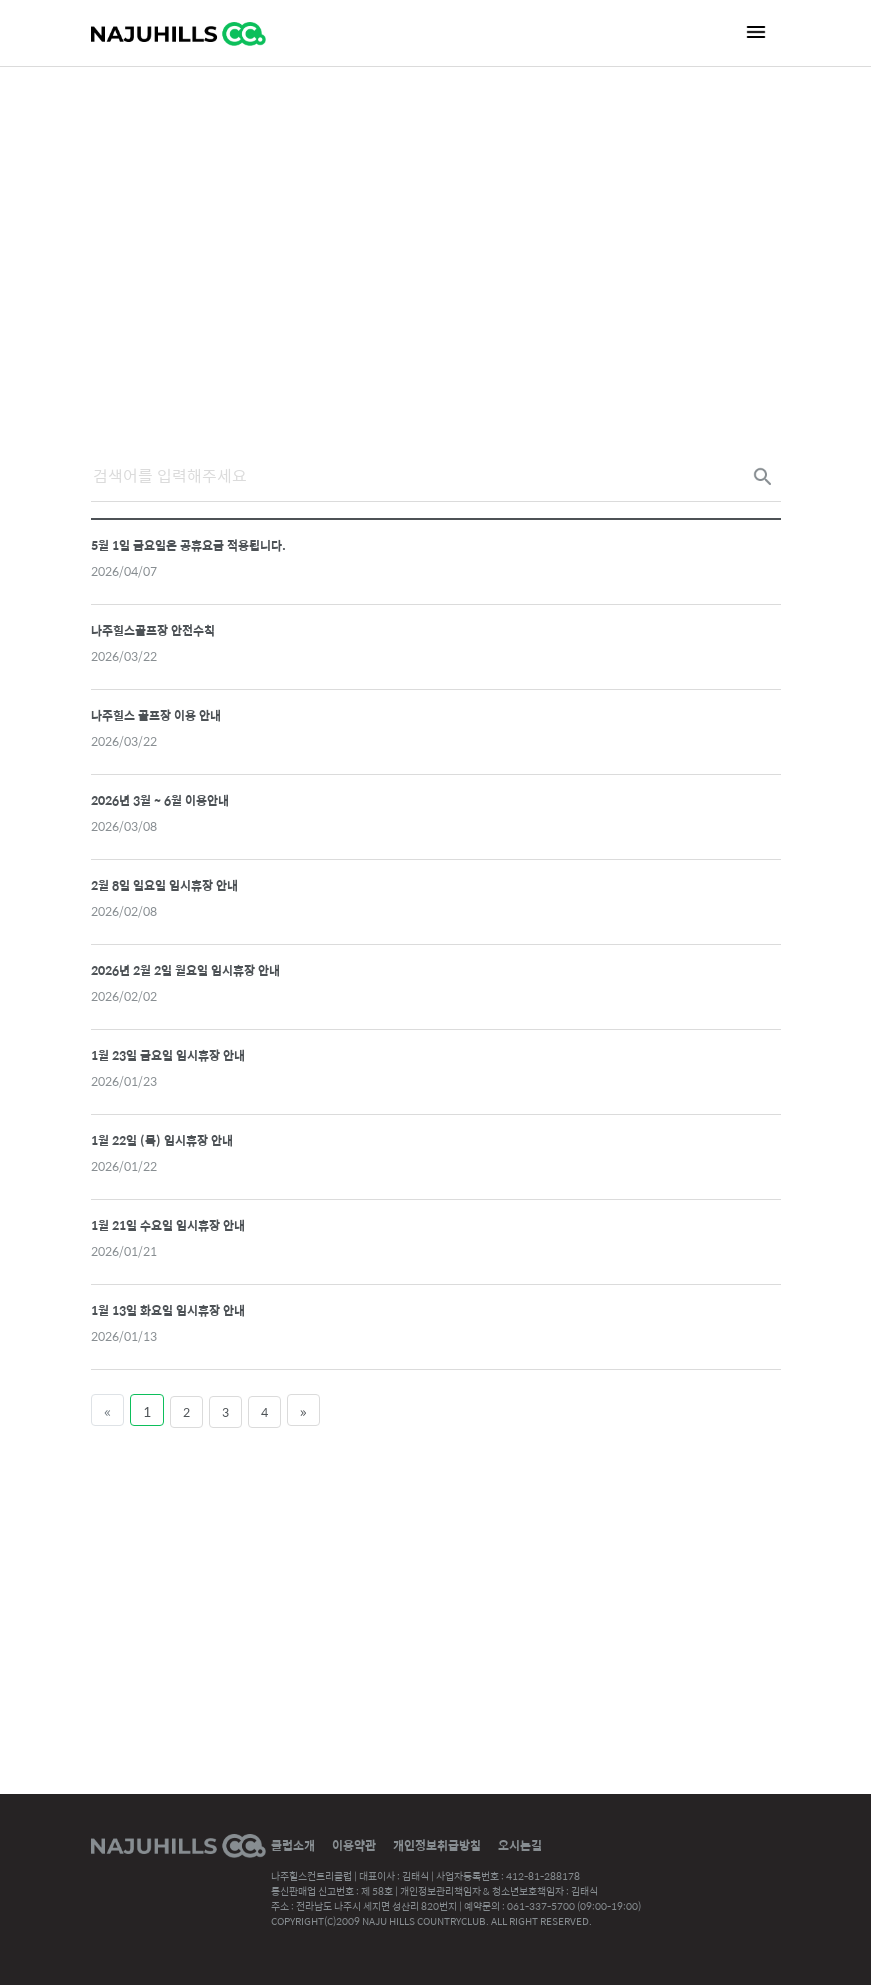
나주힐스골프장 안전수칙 (153, 630)
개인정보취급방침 (437, 1845)
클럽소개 (293, 1845)
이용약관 (354, 1845)
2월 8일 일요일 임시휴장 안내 (164, 885)
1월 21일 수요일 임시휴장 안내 (168, 1225)
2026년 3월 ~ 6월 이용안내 (160, 800)
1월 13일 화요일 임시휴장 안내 (168, 1310)
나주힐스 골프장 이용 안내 (156, 715)
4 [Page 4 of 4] (264, 1412)
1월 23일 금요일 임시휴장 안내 (168, 1055)
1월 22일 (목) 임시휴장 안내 (162, 1140)
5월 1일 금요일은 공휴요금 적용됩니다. (188, 545)
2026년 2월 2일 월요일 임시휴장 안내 (185, 970)
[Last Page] (303, 1410)
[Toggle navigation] (756, 31)
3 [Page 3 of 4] (225, 1412)
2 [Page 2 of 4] (186, 1412)
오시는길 (520, 1845)
